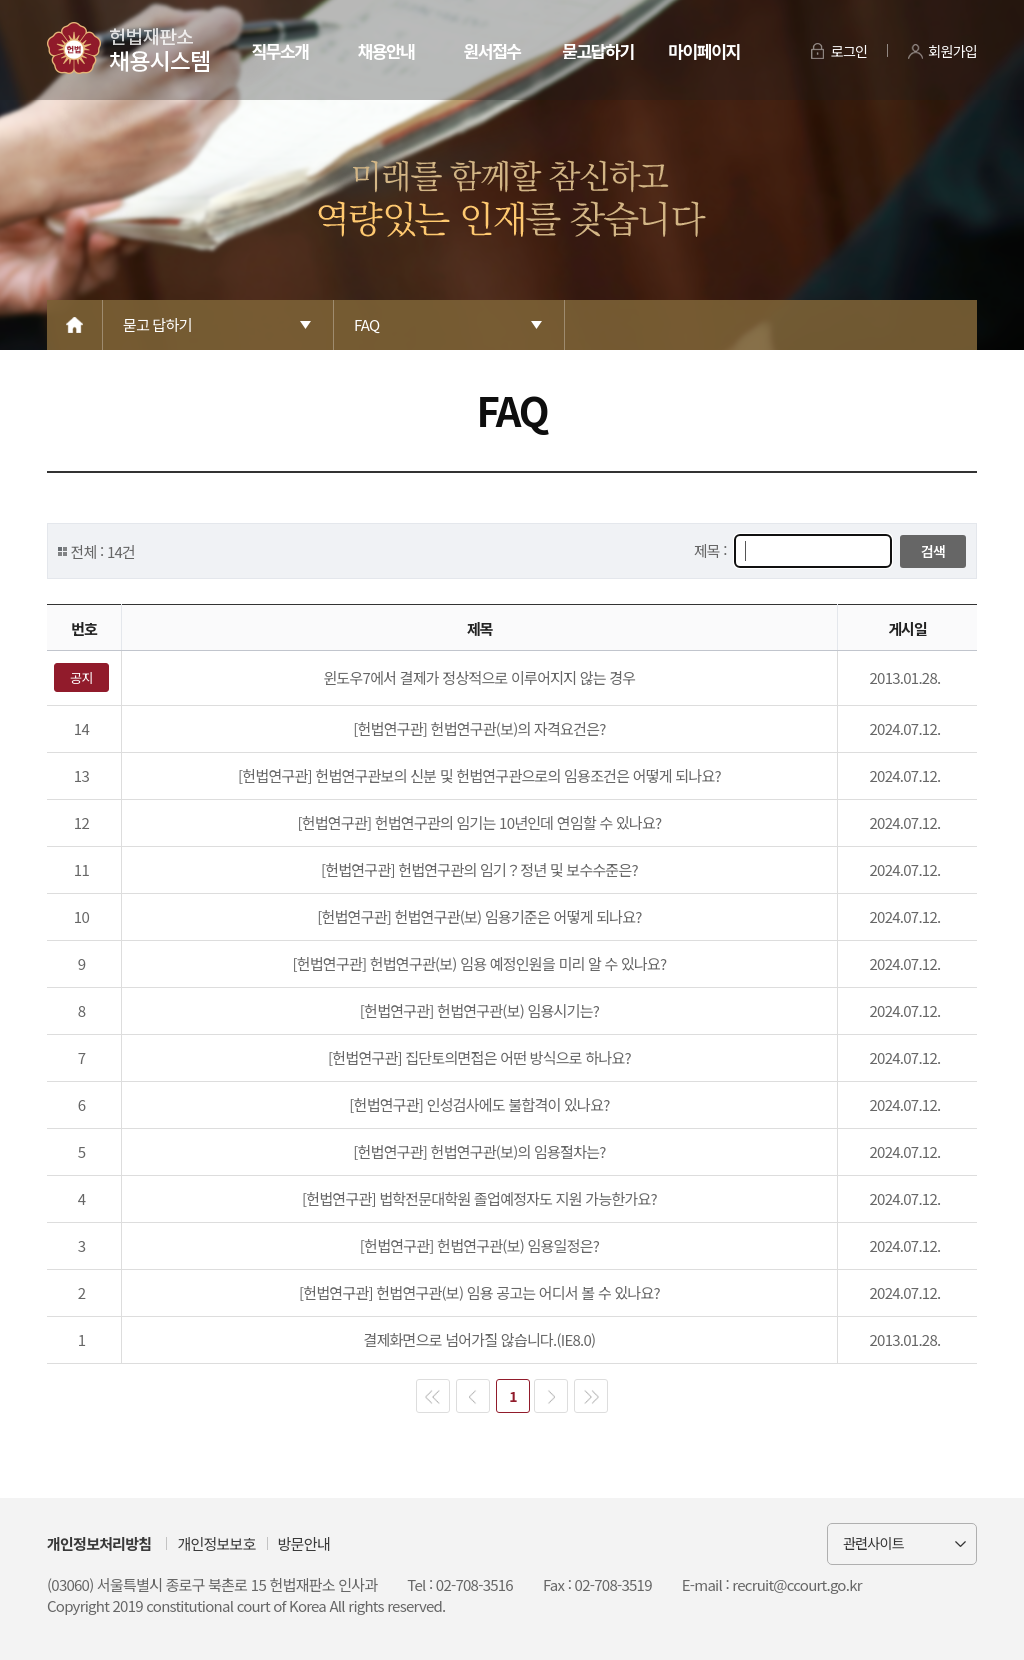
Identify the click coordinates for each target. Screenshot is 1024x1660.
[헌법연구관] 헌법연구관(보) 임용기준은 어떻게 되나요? (479, 916)
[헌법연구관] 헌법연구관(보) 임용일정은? (479, 1245)
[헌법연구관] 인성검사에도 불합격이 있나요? (479, 1104)
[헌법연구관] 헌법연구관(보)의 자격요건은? (479, 728)
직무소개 (279, 50)
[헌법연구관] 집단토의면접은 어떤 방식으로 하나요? (479, 1057)
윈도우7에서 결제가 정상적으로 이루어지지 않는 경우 (479, 677)
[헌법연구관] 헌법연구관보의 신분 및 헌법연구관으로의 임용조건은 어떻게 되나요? (479, 775)
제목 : (712, 550)
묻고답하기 (597, 50)
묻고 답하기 (157, 324)
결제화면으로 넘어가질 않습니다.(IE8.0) (479, 1339)
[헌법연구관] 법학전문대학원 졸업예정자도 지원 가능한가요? (479, 1198)
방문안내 (304, 1543)
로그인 (849, 51)
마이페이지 (703, 50)
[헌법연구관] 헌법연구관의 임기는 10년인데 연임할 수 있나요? (479, 822)
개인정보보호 (216, 1543)
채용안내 (385, 50)
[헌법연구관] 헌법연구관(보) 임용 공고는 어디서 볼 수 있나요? (479, 1292)
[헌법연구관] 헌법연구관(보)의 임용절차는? (479, 1151)
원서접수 (491, 50)
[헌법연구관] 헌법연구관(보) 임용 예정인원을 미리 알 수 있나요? (479, 963)
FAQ (366, 324)
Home (75, 325)
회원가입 (952, 51)
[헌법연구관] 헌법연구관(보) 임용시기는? (479, 1010)
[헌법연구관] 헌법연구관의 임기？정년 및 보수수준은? (479, 869)
